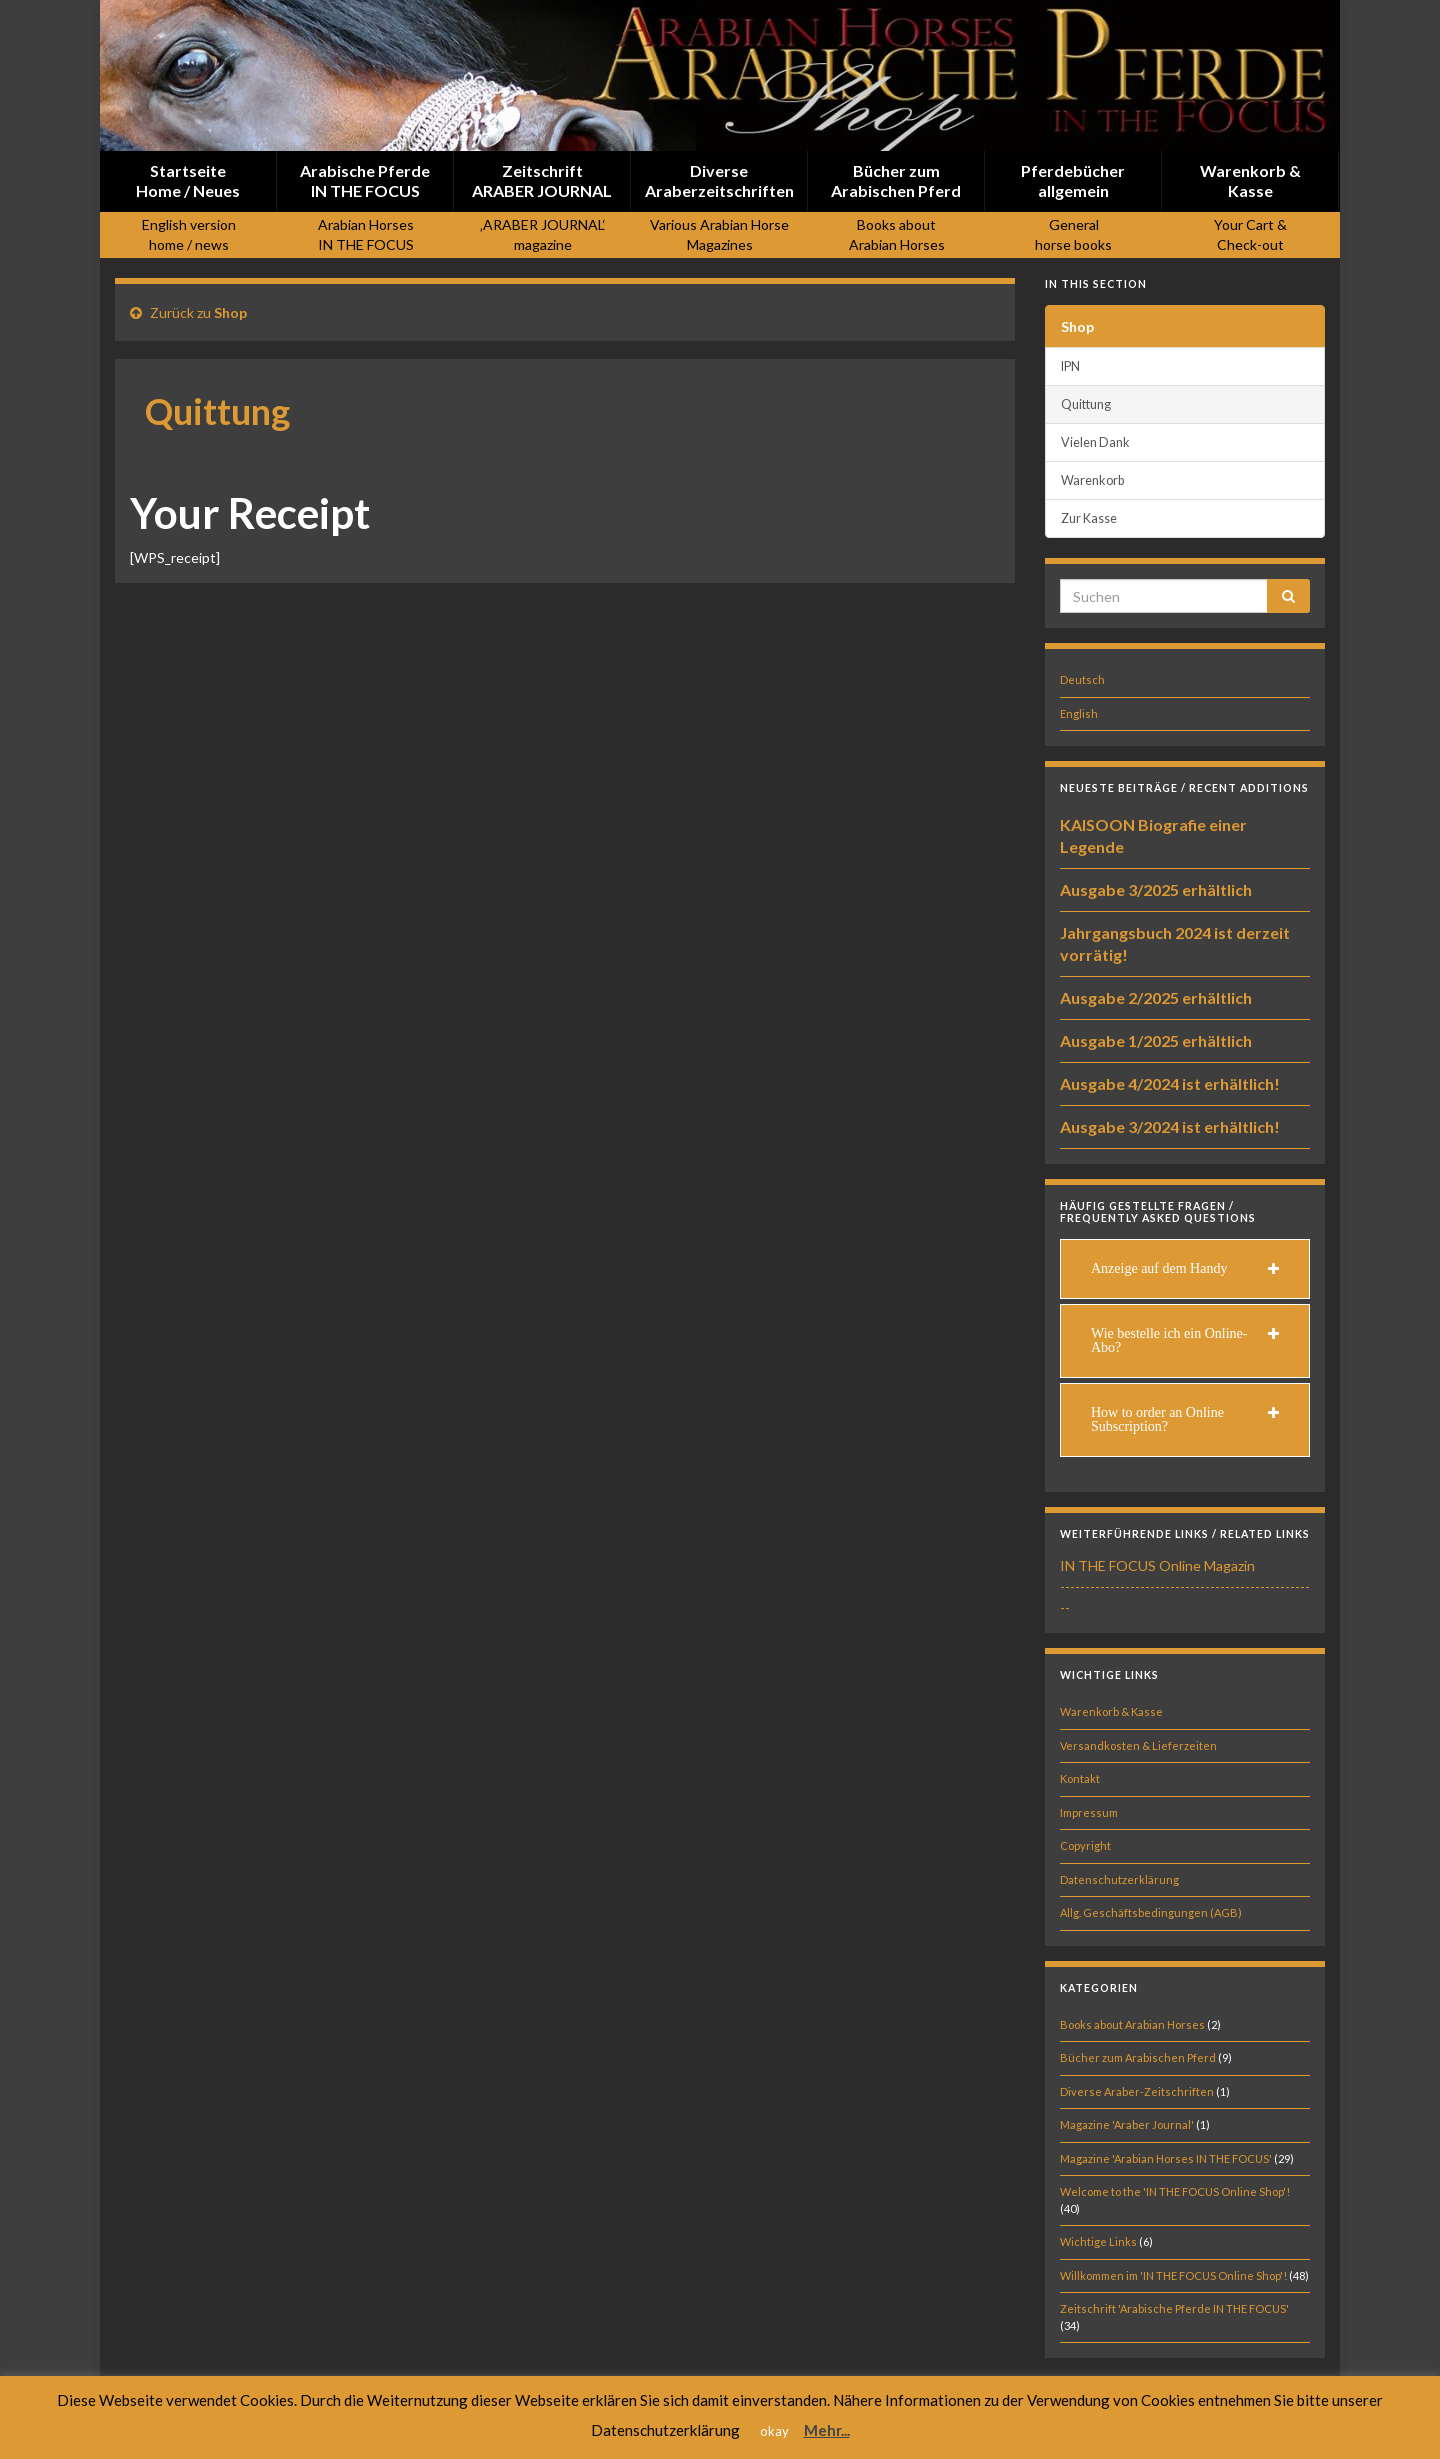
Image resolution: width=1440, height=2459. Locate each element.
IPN (1070, 366)
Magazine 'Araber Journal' (1127, 2124)
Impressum (1089, 1812)
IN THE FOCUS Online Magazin (1157, 1565)
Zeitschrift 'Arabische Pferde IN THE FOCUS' (1174, 2308)
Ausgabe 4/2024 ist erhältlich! (1170, 1083)
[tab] (1185, 1269)
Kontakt (1080, 1778)
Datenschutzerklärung (1119, 1879)
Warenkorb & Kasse (1111, 1711)
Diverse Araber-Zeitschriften (1137, 2091)
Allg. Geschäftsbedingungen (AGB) (1151, 1912)
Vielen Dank (1095, 442)
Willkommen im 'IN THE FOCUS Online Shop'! (1173, 2275)
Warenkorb (1092, 480)
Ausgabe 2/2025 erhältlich (1156, 997)
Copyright (1085, 1845)
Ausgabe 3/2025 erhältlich (1156, 889)
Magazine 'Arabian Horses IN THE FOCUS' (1166, 2158)
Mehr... (827, 2430)
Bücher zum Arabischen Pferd (1138, 2057)
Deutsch (1082, 679)
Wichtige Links (1098, 2241)
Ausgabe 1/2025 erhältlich (1156, 1040)
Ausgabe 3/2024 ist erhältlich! (1170, 1126)
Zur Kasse (1089, 518)
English (1079, 713)
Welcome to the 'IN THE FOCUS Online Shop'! (1175, 2191)
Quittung (1086, 404)
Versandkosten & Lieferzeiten (1138, 1745)
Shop (230, 312)
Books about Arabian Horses (1132, 2024)
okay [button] (774, 2431)
